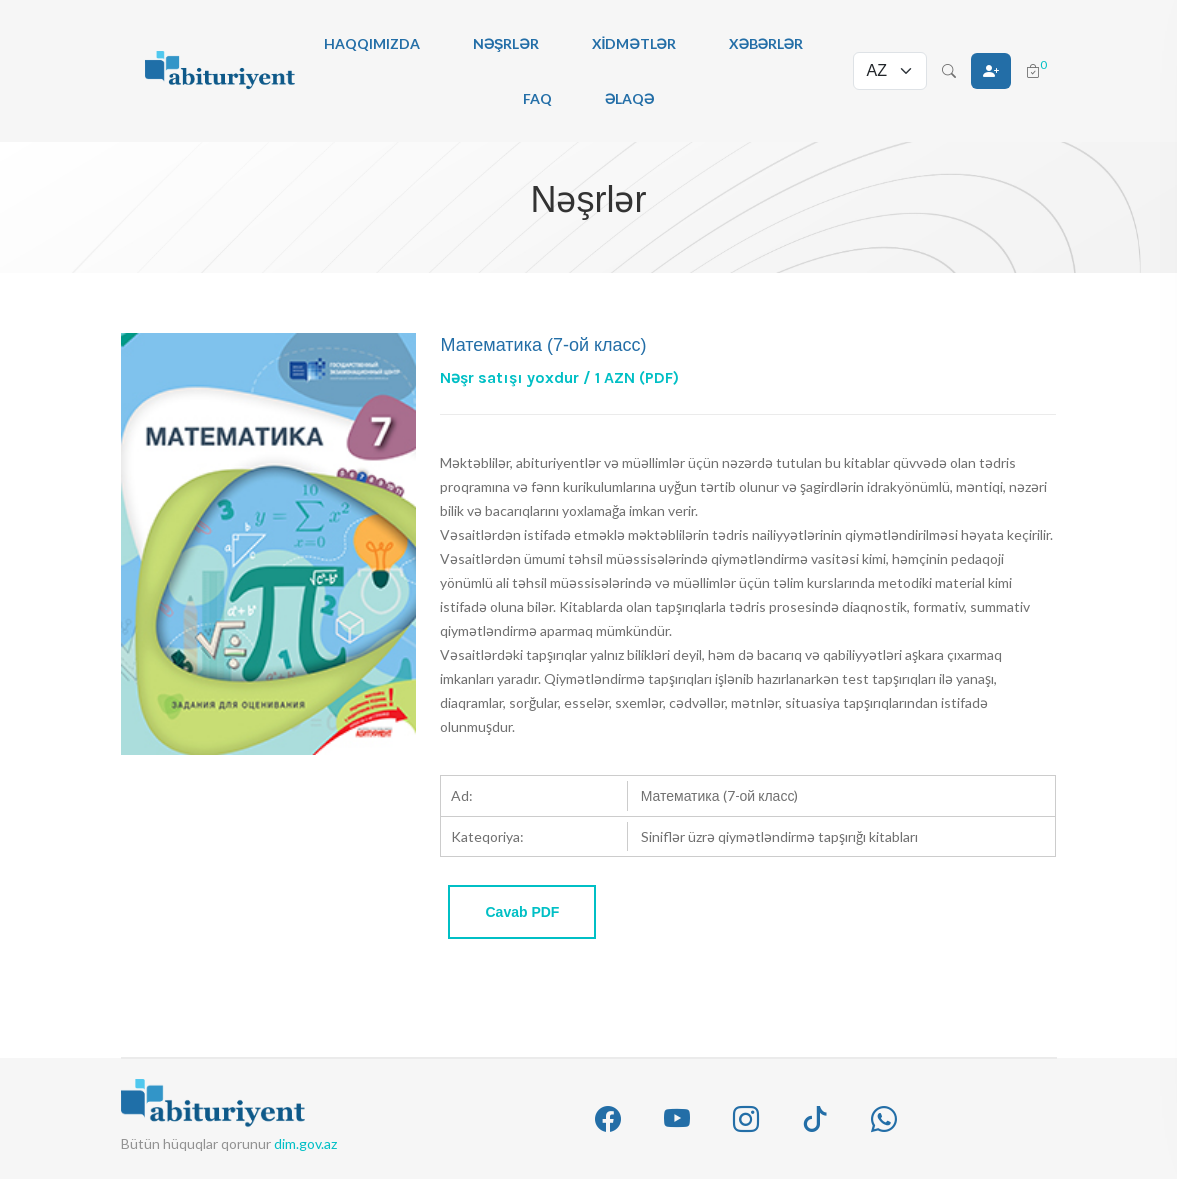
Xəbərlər (766, 43)
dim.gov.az (305, 1143)
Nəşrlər (506, 43)
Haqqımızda (372, 43)
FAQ (537, 98)
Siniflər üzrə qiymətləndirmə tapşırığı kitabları (779, 836)
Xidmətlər (634, 43)
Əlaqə (629, 98)
